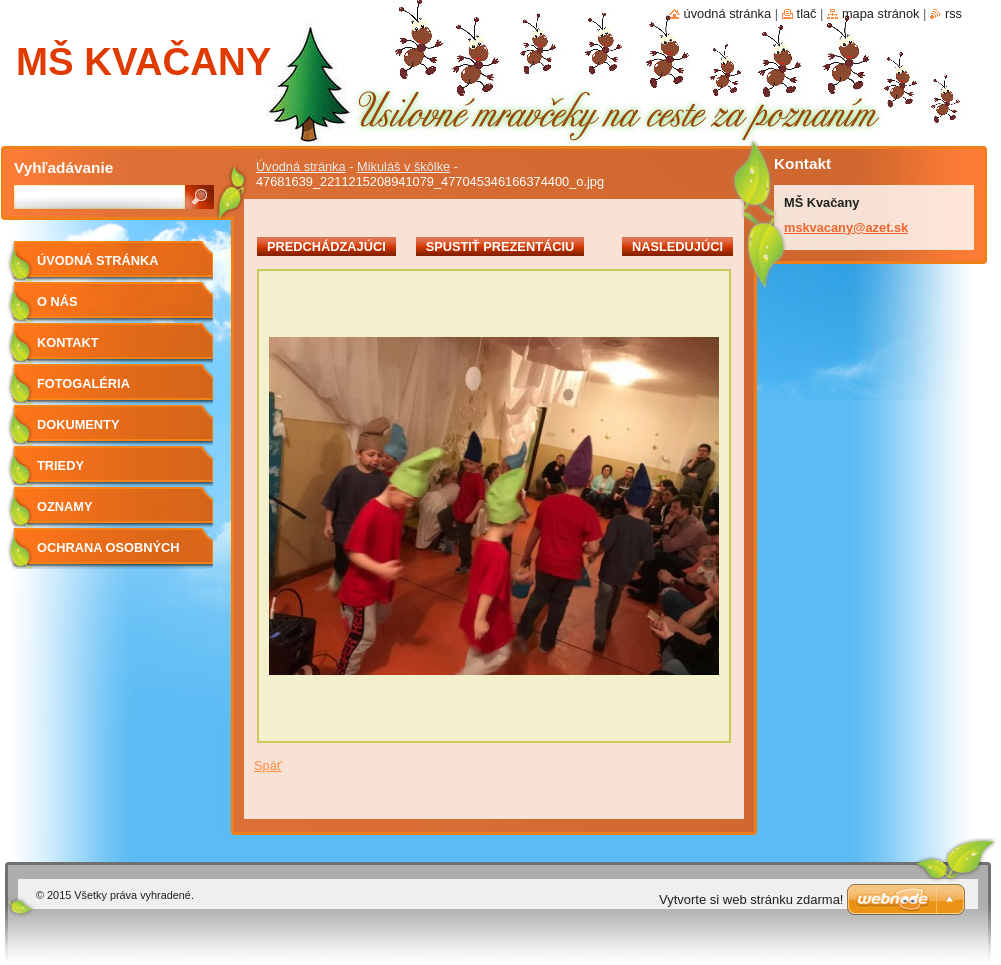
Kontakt (68, 342)
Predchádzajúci (326, 246)
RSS (953, 13)
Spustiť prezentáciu (500, 246)
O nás (57, 301)
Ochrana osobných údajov (108, 554)
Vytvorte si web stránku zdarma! (751, 899)
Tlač (807, 13)
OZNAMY (64, 506)
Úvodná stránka (301, 166)
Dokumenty (78, 424)
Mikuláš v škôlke (403, 166)
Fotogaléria (83, 383)
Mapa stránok (881, 13)
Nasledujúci (677, 246)
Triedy (60, 465)
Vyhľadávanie (63, 167)
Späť (268, 765)
